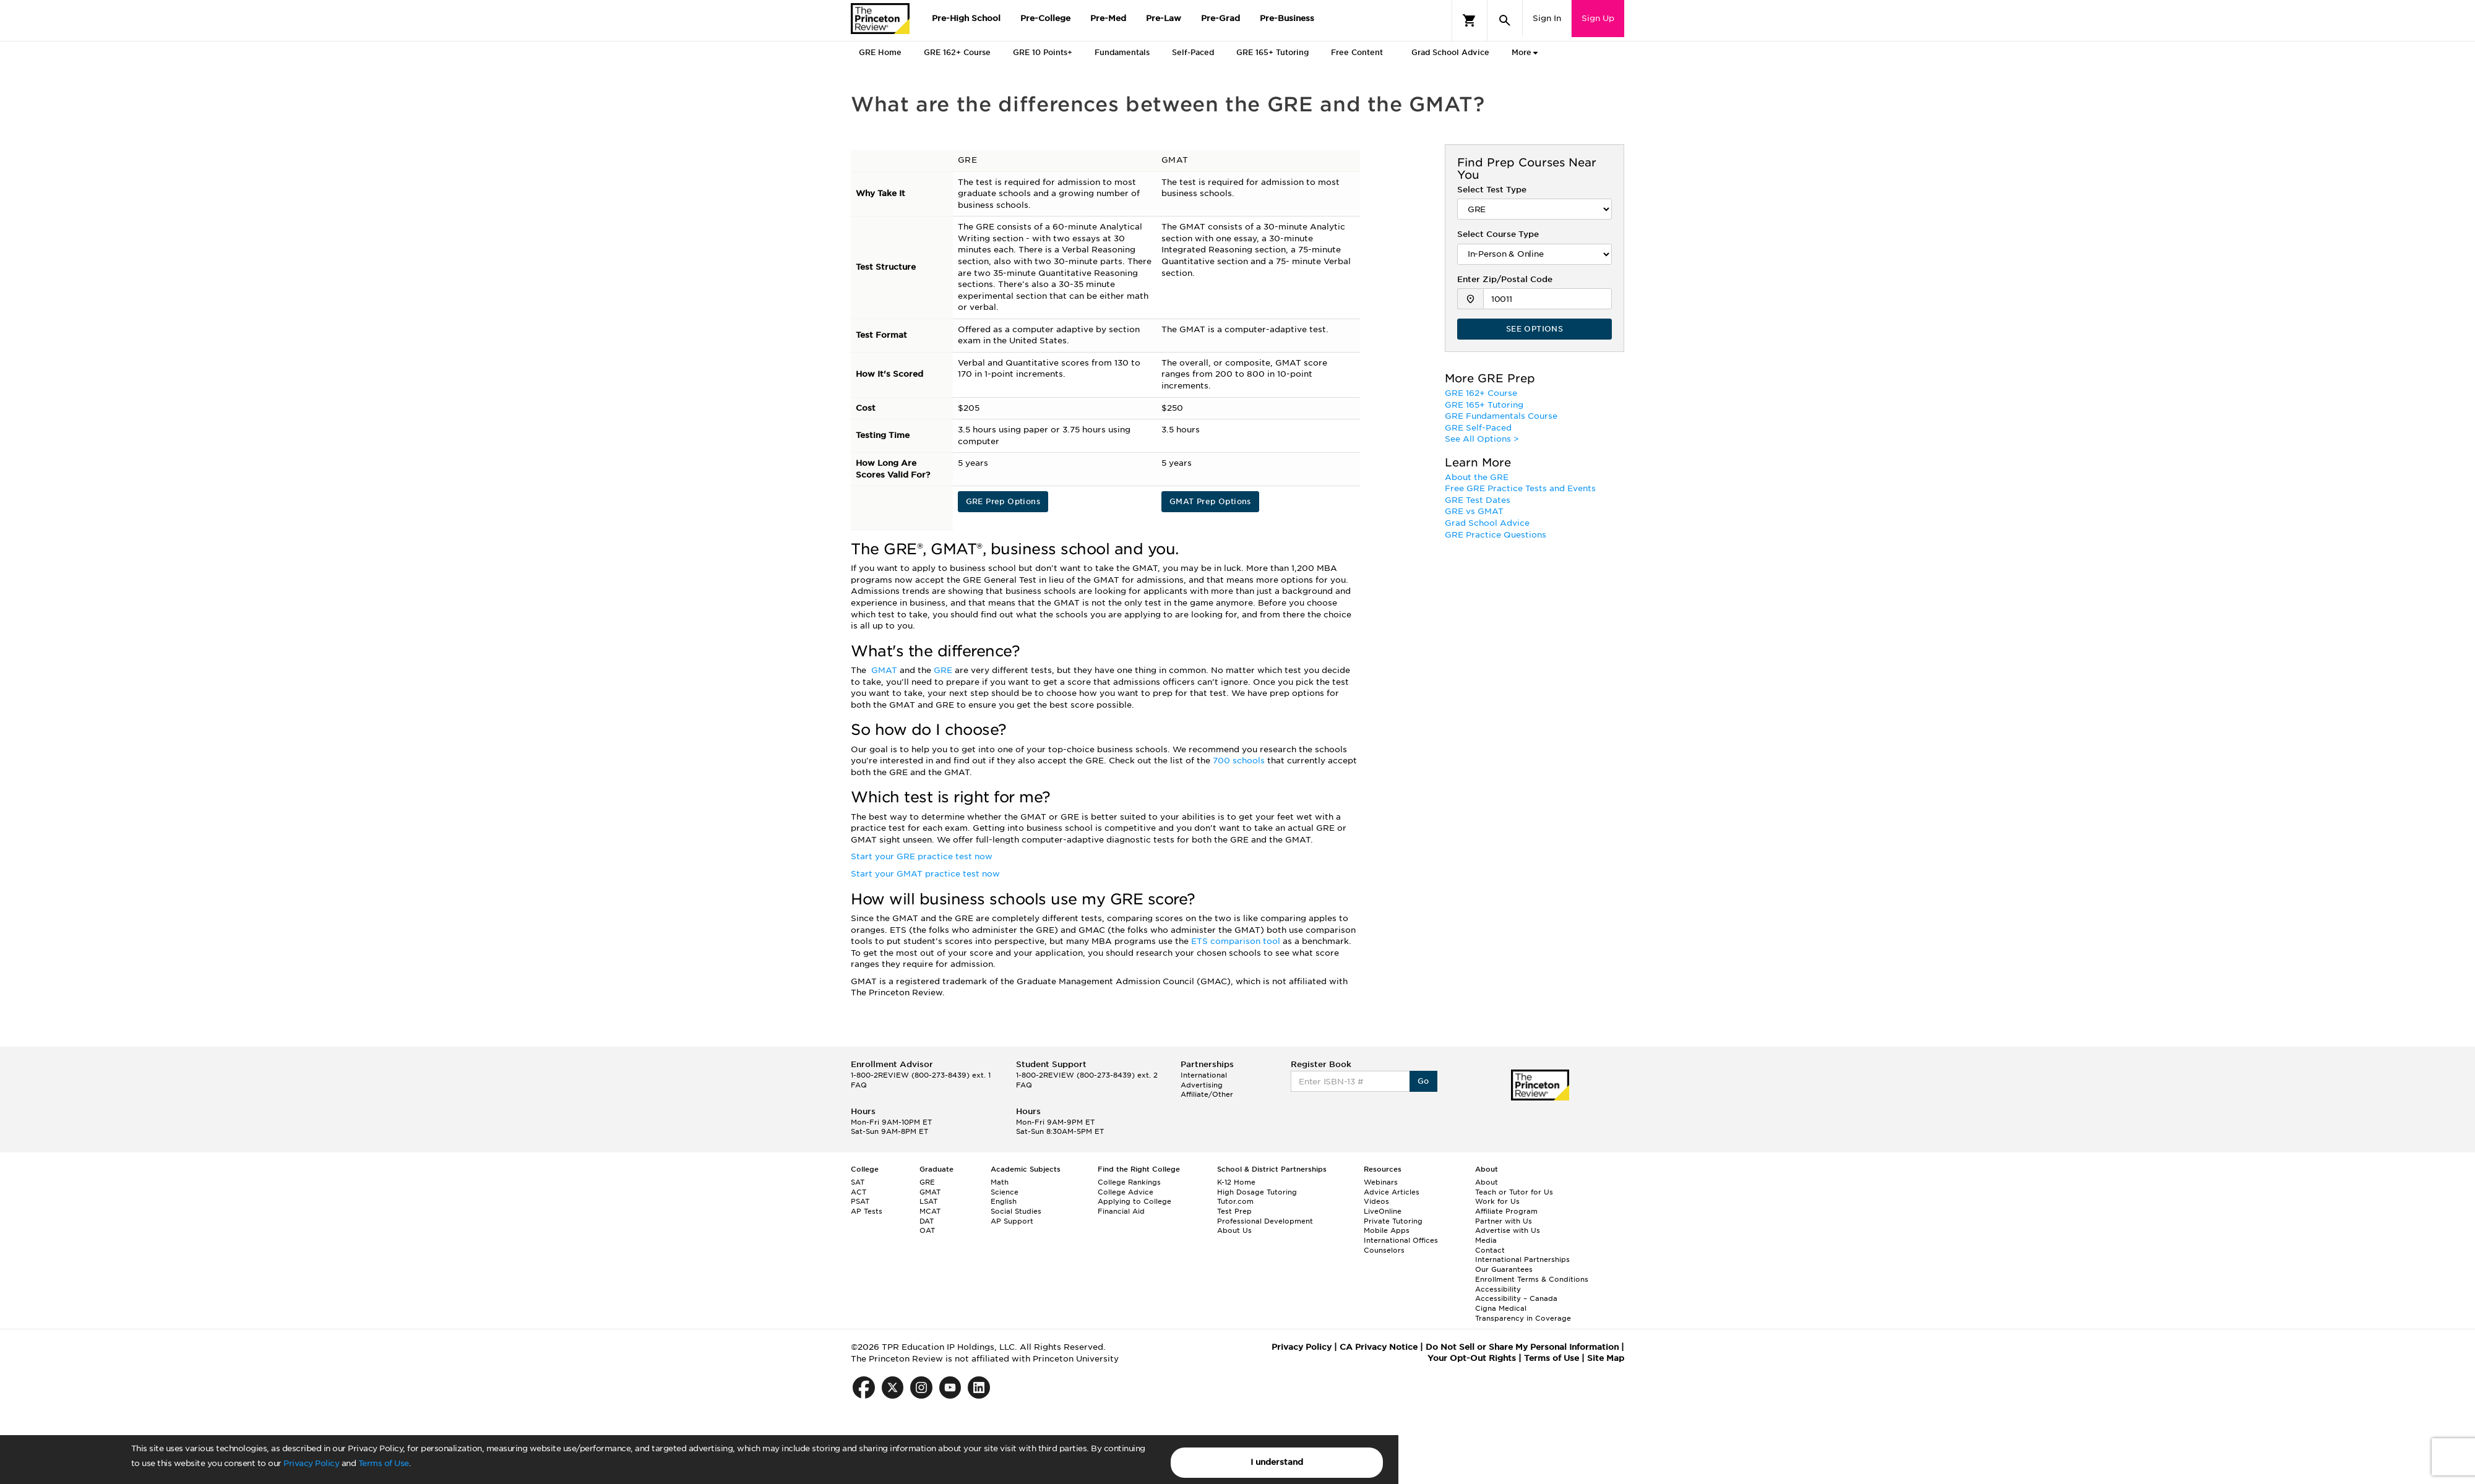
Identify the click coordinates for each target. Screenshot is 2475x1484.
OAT (927, 1230)
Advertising (1202, 1085)
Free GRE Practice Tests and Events (1520, 488)
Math (1000, 1182)
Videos (1376, 1201)
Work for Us (1497, 1201)
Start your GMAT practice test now (925, 873)
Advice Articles (1391, 1192)
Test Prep (1234, 1211)
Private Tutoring (1393, 1221)
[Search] (1504, 20)
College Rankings (1129, 1182)
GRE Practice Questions (1495, 534)
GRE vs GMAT (1474, 511)
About (1486, 1182)
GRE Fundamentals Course (1501, 416)
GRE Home (880, 52)
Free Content (1357, 52)
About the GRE (1477, 477)
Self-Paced (1193, 52)
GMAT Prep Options (1210, 501)
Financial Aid (1121, 1211)
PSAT (860, 1201)
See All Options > (1482, 439)
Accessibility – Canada (1516, 1298)
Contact (1490, 1250)
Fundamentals (1122, 52)
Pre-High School (966, 18)
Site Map (1605, 1358)
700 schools (1240, 760)
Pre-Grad (1220, 18)
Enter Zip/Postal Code (1504, 279)
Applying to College (1134, 1201)
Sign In (1547, 18)
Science (1004, 1192)
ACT (858, 1192)
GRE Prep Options (1003, 501)
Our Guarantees (1504, 1269)
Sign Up (1598, 18)
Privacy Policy (311, 1463)
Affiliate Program (1506, 1211)
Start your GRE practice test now (921, 856)
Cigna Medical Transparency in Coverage (1523, 1313)
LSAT (928, 1201)
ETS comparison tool (1237, 941)
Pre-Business (1287, 18)
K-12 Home (1236, 1182)
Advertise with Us (1507, 1230)
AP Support (1012, 1221)
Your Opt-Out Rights (1471, 1358)
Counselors (1384, 1250)
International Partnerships (1522, 1259)
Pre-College (1045, 18)
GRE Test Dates (1477, 500)
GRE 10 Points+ (1042, 52)
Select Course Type (1498, 234)
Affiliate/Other (1207, 1094)
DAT (926, 1221)
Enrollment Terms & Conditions (1531, 1279)
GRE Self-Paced (1478, 427)
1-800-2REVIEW (921, 1075)
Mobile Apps (1387, 1230)
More (1521, 52)
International (1204, 1075)
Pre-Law (1163, 18)
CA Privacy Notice (1379, 1347)
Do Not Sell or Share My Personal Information (1522, 1347)
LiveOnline (1382, 1211)
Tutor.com (1235, 1201)
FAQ (859, 1085)
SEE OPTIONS (1534, 328)
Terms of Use (383, 1463)
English (1004, 1201)
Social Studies (1016, 1211)
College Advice (1125, 1192)
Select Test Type (1491, 189)
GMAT (885, 670)
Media (1486, 1240)
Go (1423, 1081)
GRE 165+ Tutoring (1272, 52)
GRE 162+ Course (957, 52)
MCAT (929, 1211)
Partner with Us (1503, 1221)
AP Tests (866, 1211)
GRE (944, 670)
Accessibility (1498, 1289)
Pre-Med (1108, 18)
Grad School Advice (1450, 52)
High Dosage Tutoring (1257, 1192)
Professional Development (1265, 1221)
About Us (1234, 1230)
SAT (857, 1182)
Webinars (1381, 1182)
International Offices (1401, 1240)
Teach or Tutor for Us (1514, 1192)
